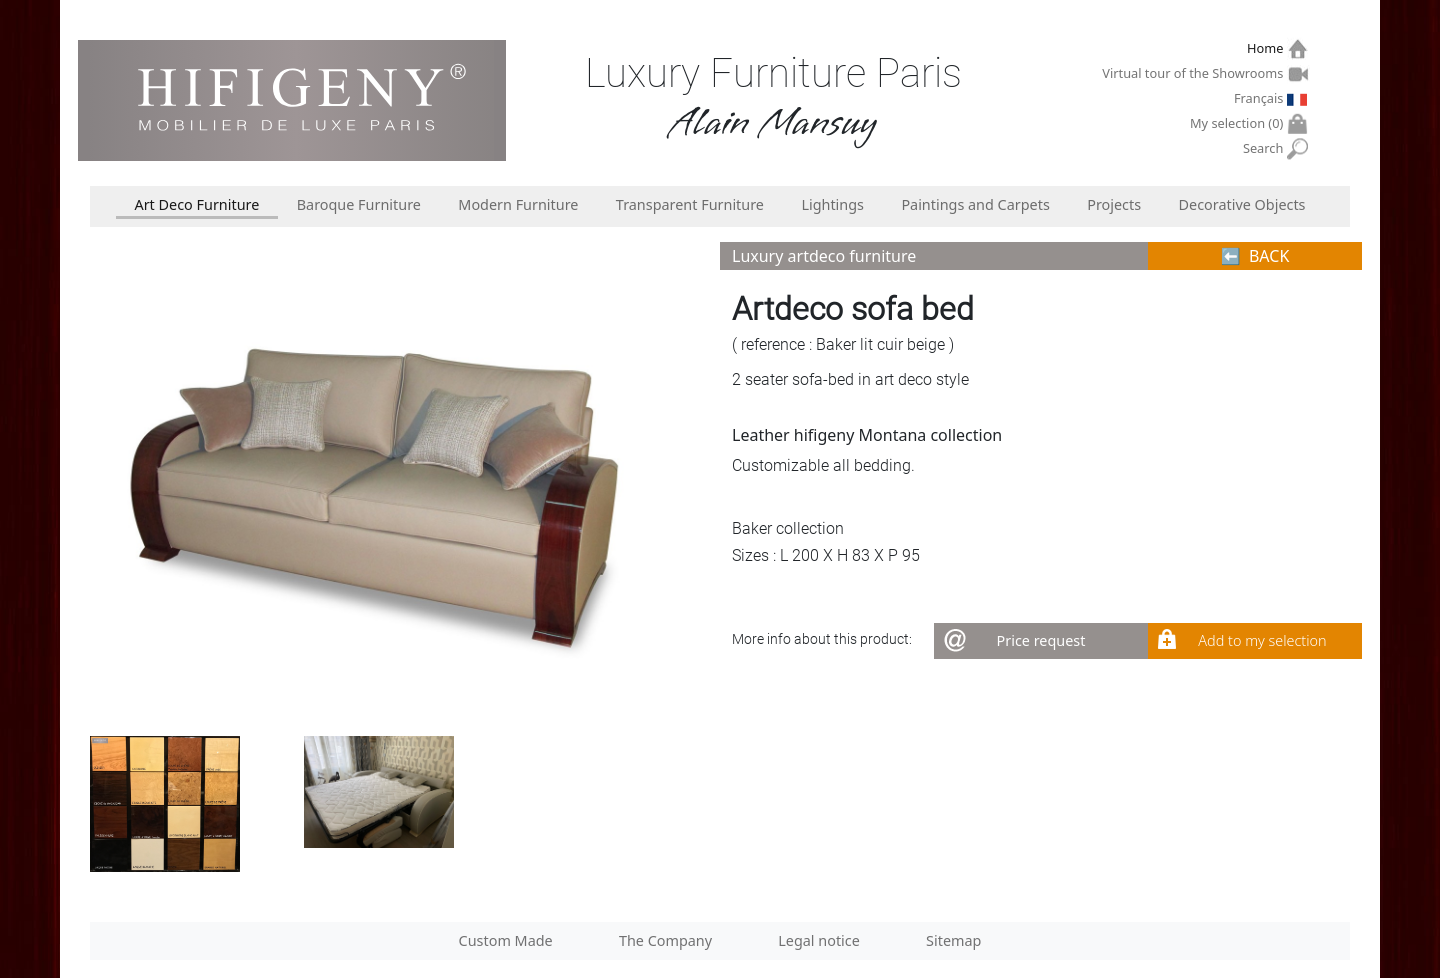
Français (1261, 98)
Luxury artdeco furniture (824, 256)
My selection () (1239, 123)
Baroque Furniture (359, 204)
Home (1267, 48)
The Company (665, 940)
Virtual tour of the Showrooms (1195, 73)
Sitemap (953, 940)
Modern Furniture (518, 204)
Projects (1114, 204)
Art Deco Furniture (196, 204)
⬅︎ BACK (1255, 256)
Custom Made (506, 940)
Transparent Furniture (690, 204)
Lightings (832, 204)
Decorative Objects (1242, 204)
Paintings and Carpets (975, 204)
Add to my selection (1262, 640)
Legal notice (819, 940)
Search (1265, 148)
